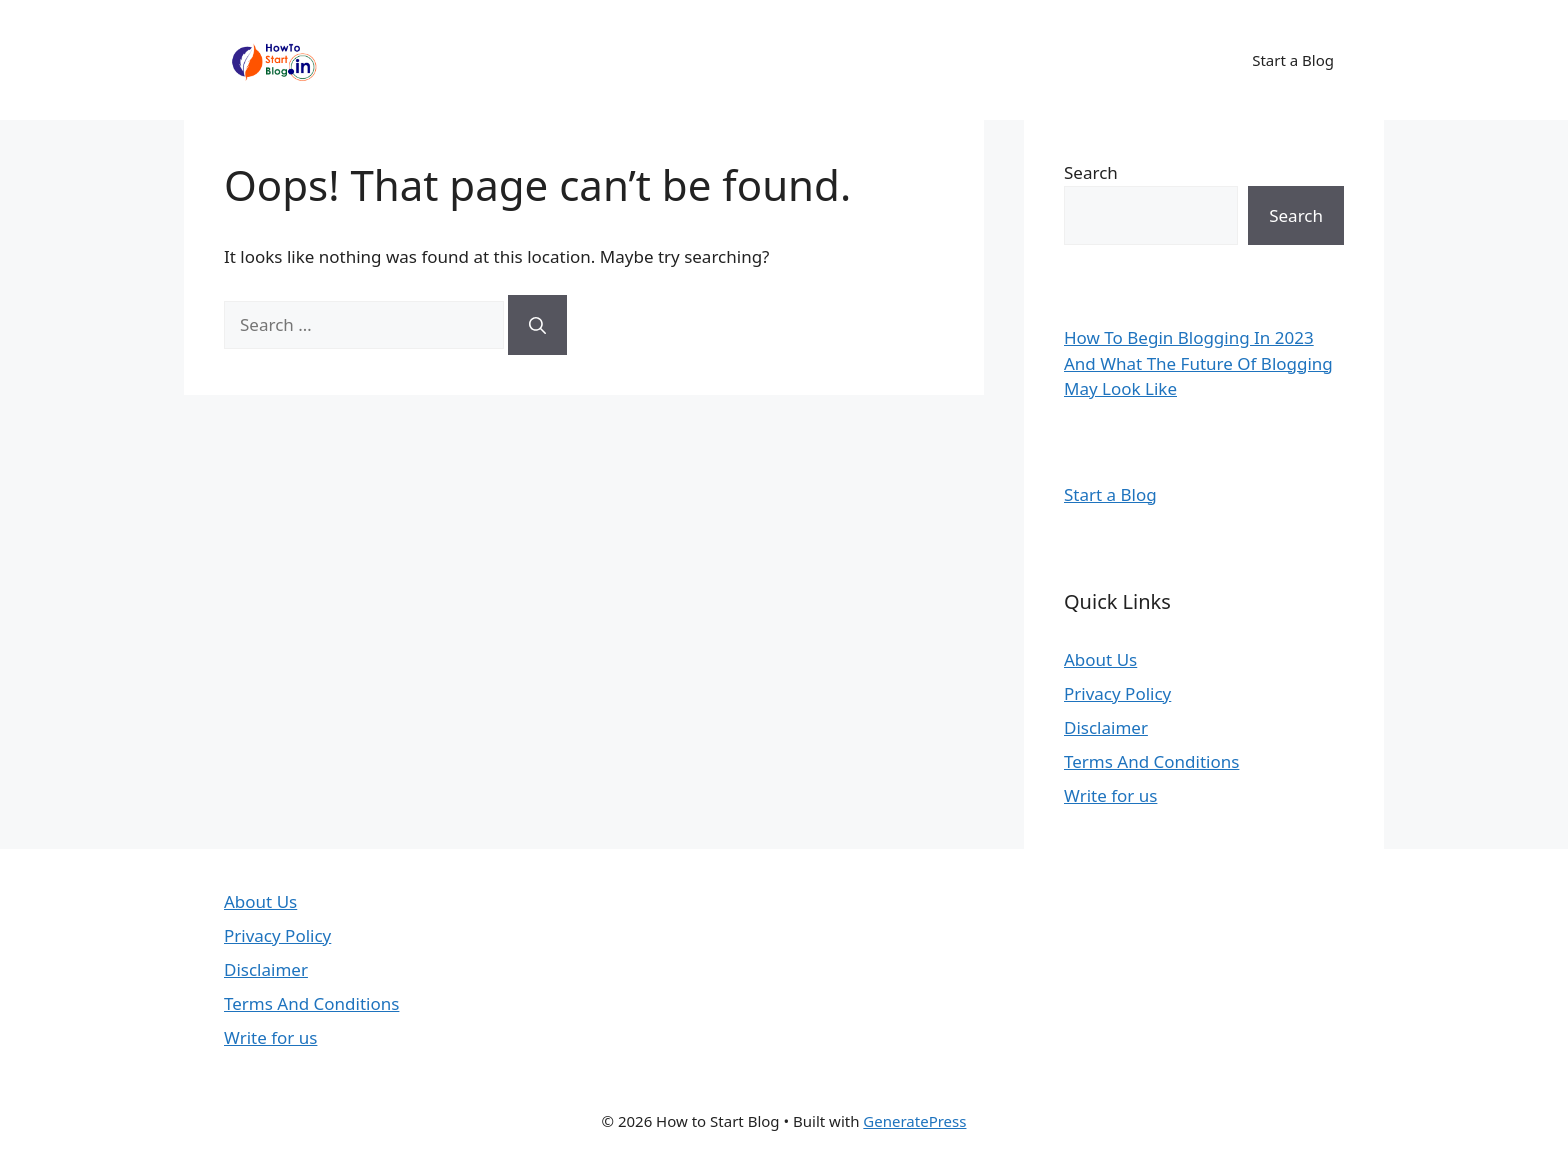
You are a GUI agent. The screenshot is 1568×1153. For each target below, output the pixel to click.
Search (1091, 172)
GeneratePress (914, 1121)
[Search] (537, 325)
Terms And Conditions (1151, 761)
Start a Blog (1293, 60)
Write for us (1110, 795)
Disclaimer (1106, 727)
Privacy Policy (1117, 693)
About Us (1100, 659)
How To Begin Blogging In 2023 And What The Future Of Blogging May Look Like (1198, 363)
